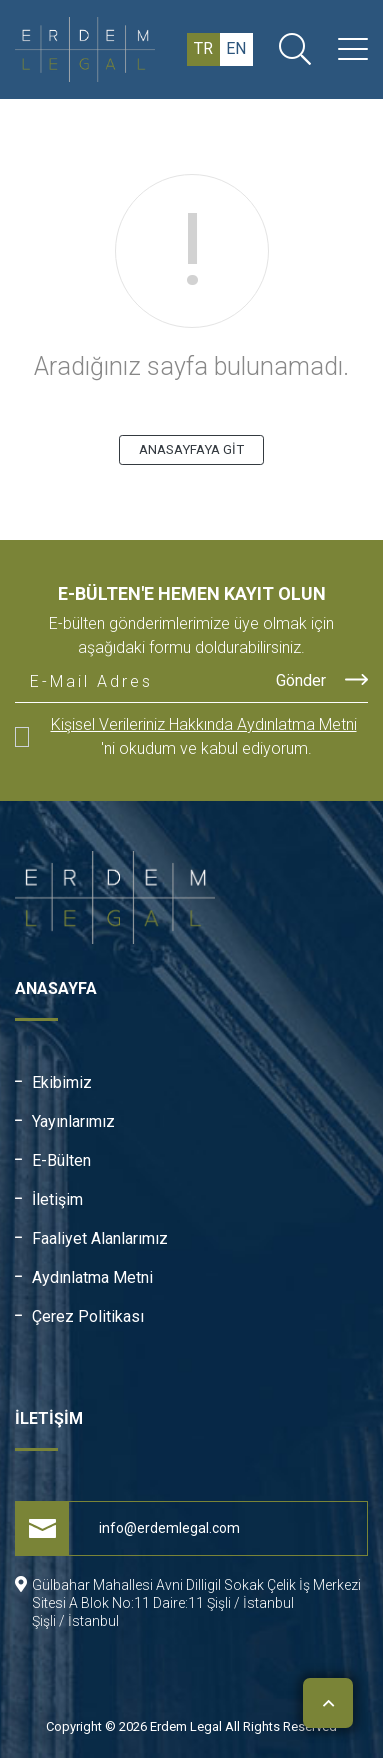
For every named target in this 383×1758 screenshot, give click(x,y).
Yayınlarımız (73, 1121)
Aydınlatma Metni (92, 1277)
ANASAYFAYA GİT (191, 449)
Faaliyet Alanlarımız (100, 1238)
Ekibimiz (62, 1082)
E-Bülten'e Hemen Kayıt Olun (192, 593)
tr (203, 48)
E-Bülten (61, 1160)
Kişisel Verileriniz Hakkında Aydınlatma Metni (204, 724)
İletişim (57, 1199)
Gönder (322, 679)
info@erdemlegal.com (128, 1528)
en (236, 48)
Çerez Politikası (88, 1316)
